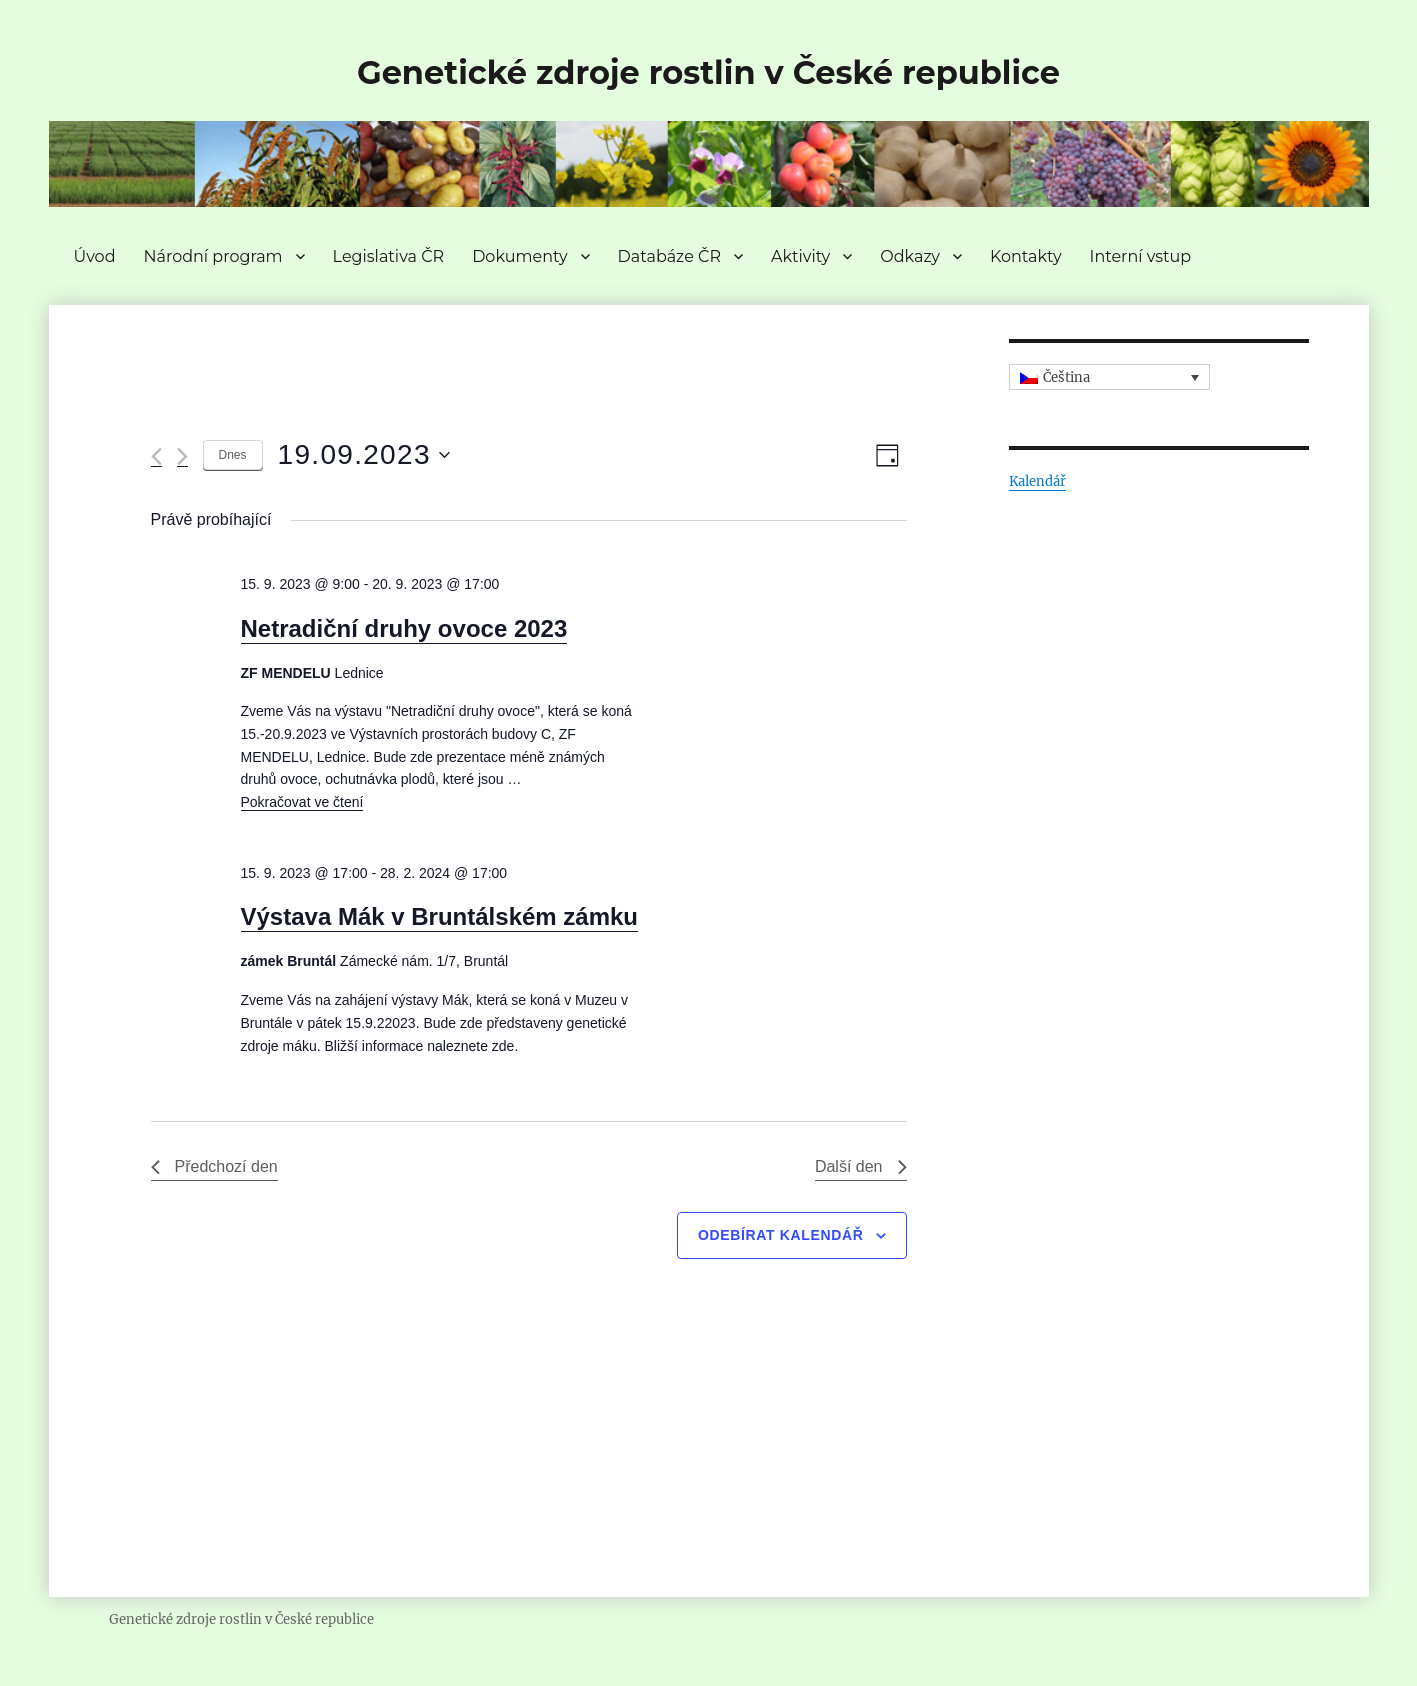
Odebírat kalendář (781, 1235)
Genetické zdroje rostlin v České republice (708, 72)
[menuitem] (1110, 377)
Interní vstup (1141, 256)
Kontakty (1026, 256)
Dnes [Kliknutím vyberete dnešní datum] (233, 455)
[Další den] (182, 456)
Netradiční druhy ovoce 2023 (404, 628)
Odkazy (910, 256)
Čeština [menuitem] (1066, 377)
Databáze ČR (669, 256)
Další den (861, 1166)
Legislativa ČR (389, 256)
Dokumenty (519, 256)
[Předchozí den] (156, 456)
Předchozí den (214, 1166)
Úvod (95, 256)
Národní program (212, 256)
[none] (1110, 377)
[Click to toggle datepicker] (364, 455)
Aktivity (800, 256)
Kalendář (1037, 481)
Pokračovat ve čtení (302, 802)
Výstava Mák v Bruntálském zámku (440, 916)
